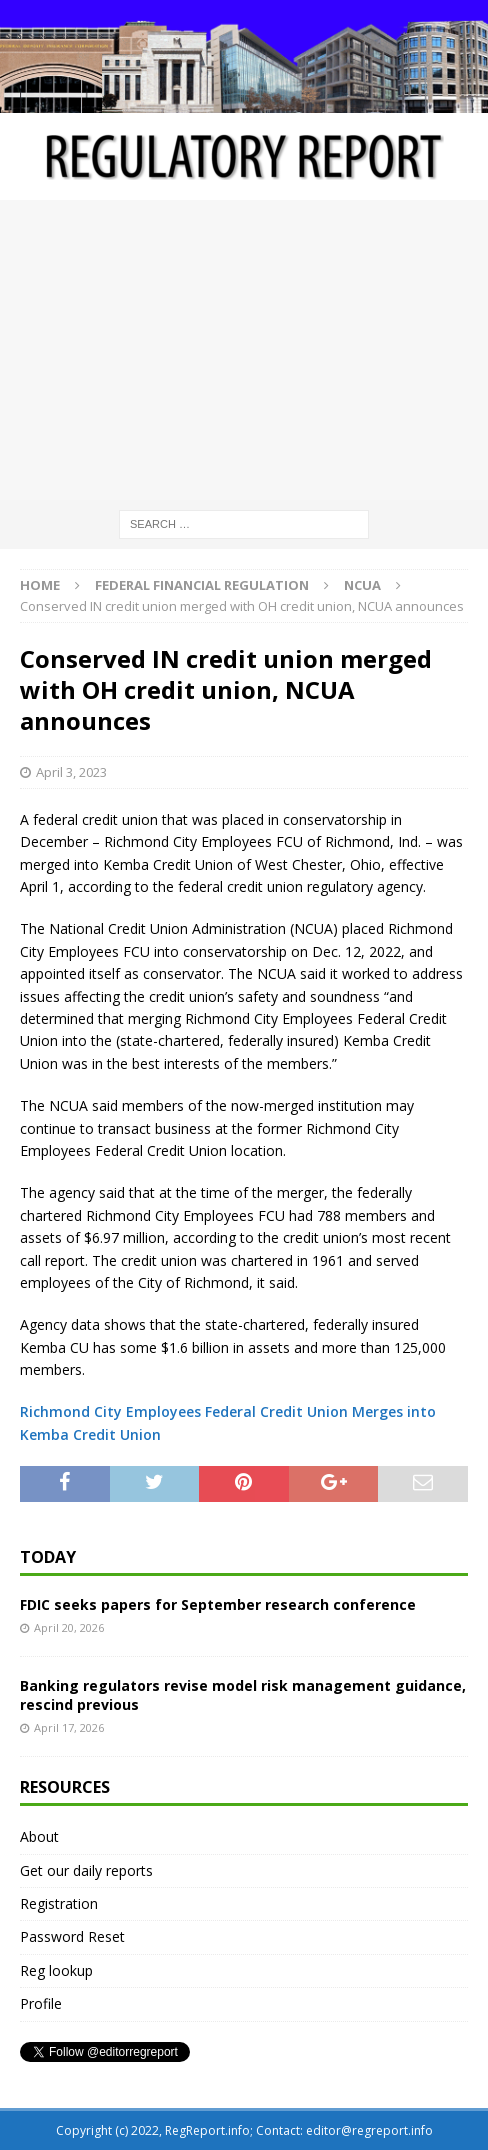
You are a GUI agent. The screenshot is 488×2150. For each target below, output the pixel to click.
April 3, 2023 (71, 772)
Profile (41, 2003)
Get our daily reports (86, 1870)
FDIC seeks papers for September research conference (218, 1604)
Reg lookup (56, 1970)
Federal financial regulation (202, 585)
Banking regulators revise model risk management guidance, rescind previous (243, 1694)
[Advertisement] (244, 350)
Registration (59, 1903)
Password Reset (72, 1936)
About (39, 1836)
